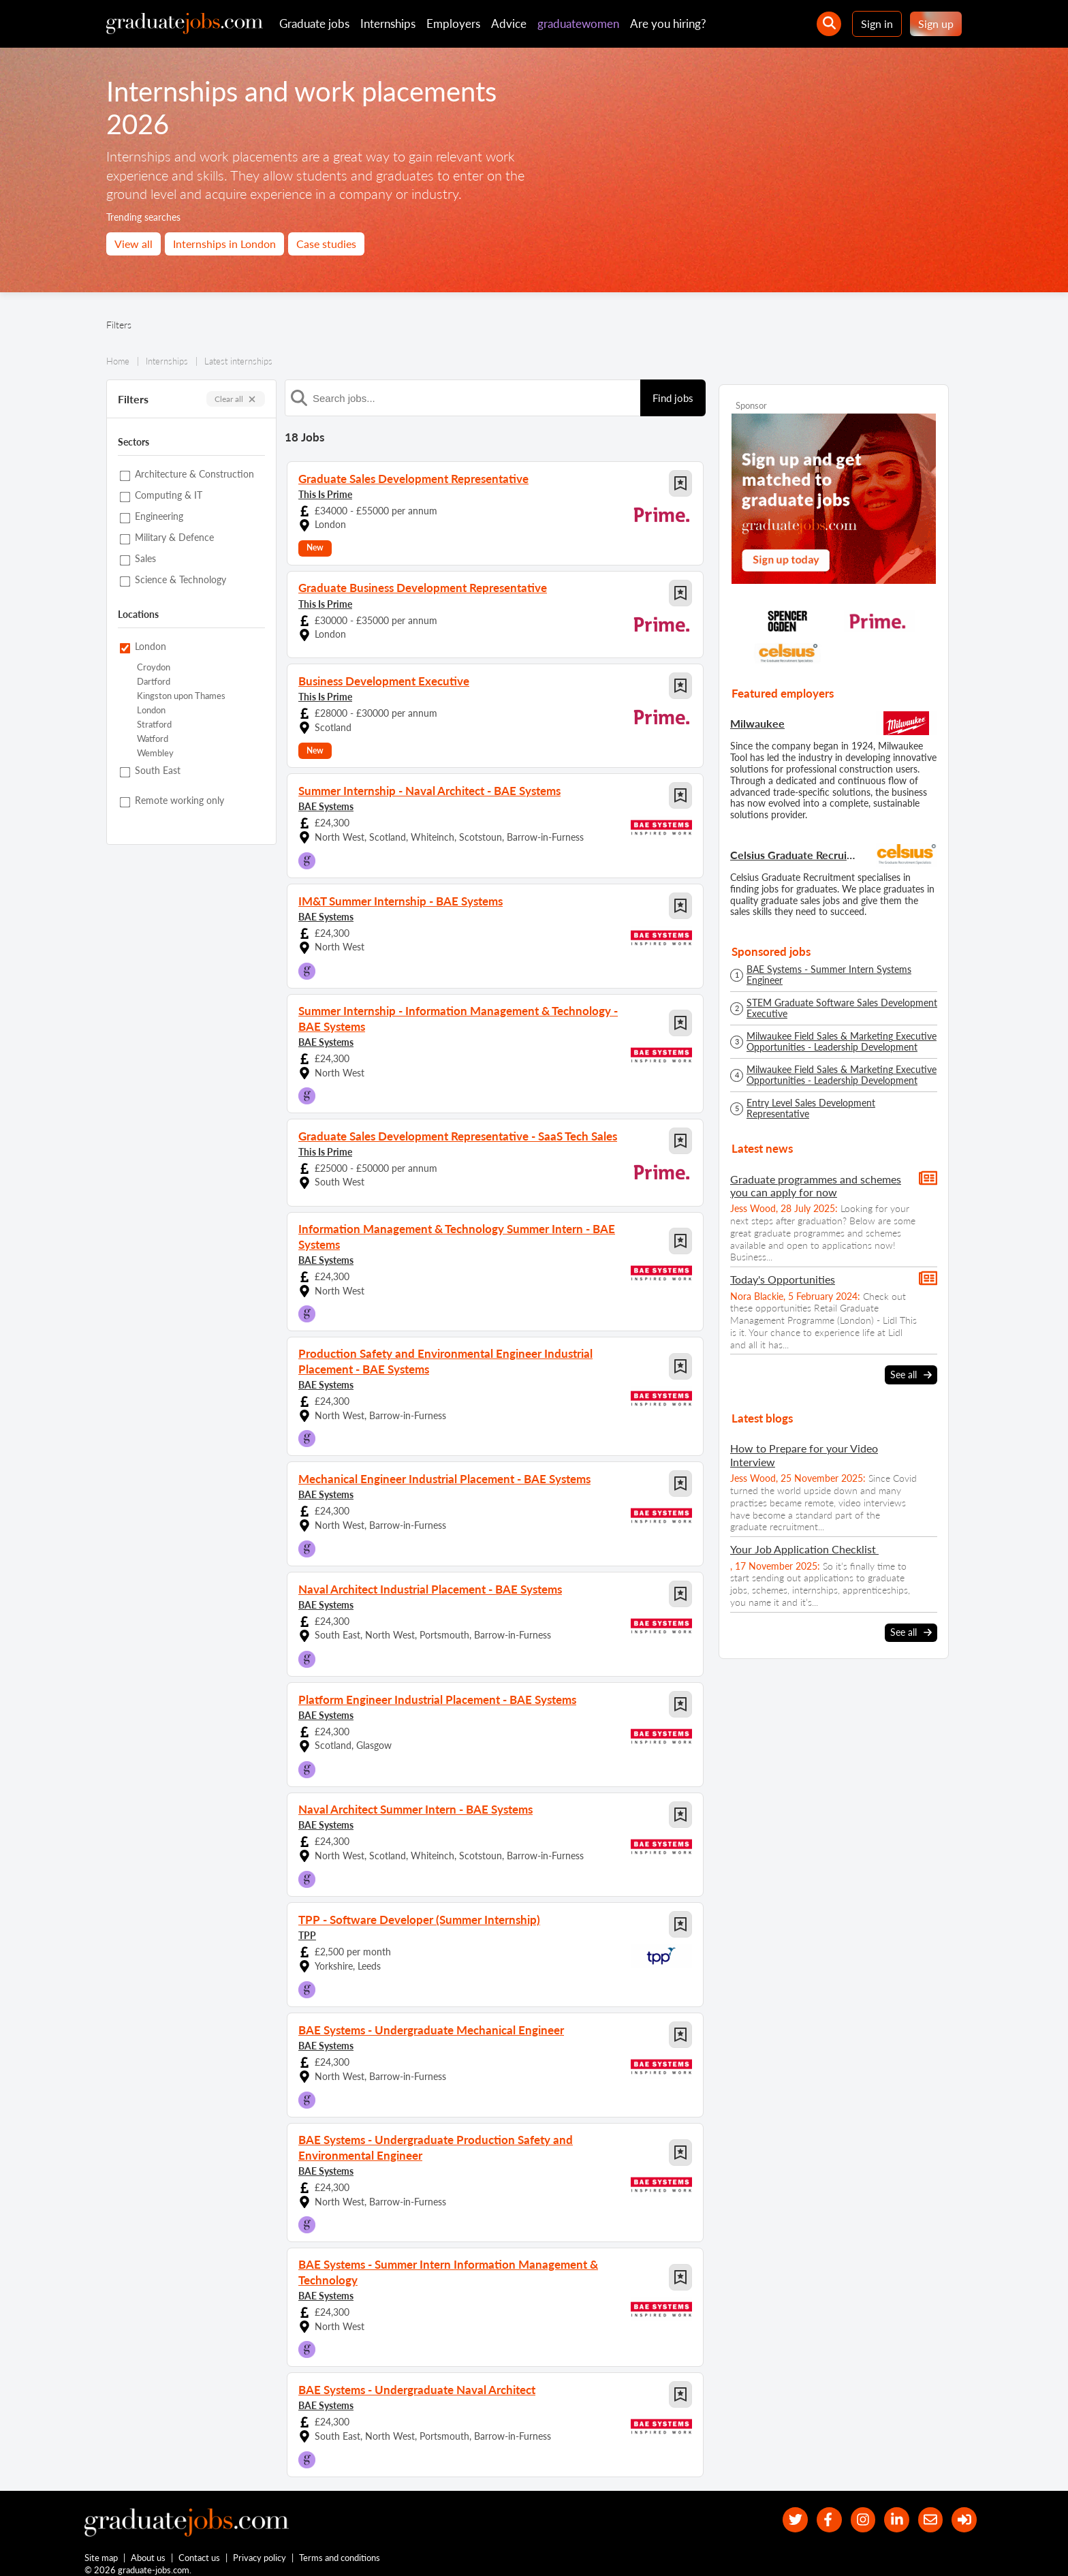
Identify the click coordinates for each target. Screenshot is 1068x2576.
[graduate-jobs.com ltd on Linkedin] (890, 2507)
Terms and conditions (340, 2547)
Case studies (326, 243)
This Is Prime (325, 493)
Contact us (200, 2547)
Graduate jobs (314, 23)
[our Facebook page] (816, 2507)
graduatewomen (578, 23)
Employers (453, 23)
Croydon (153, 667)
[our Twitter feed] (780, 2507)
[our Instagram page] (853, 2507)
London (151, 710)
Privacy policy (260, 2547)
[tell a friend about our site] (926, 2507)
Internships (387, 23)
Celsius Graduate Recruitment (794, 854)
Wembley (155, 753)
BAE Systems (326, 805)
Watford (152, 738)
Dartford (153, 681)
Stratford (154, 724)
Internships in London (224, 243)
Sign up (936, 23)
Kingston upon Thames (181, 696)
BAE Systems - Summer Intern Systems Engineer (829, 975)
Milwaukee (757, 723)
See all (911, 1375)
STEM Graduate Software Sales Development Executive (842, 1008)
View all (133, 243)
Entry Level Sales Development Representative (811, 1108)
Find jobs (673, 398)
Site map (101, 2547)
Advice (509, 23)
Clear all (236, 399)
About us (148, 2547)
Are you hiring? (668, 23)
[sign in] (963, 2507)
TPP (307, 1926)
